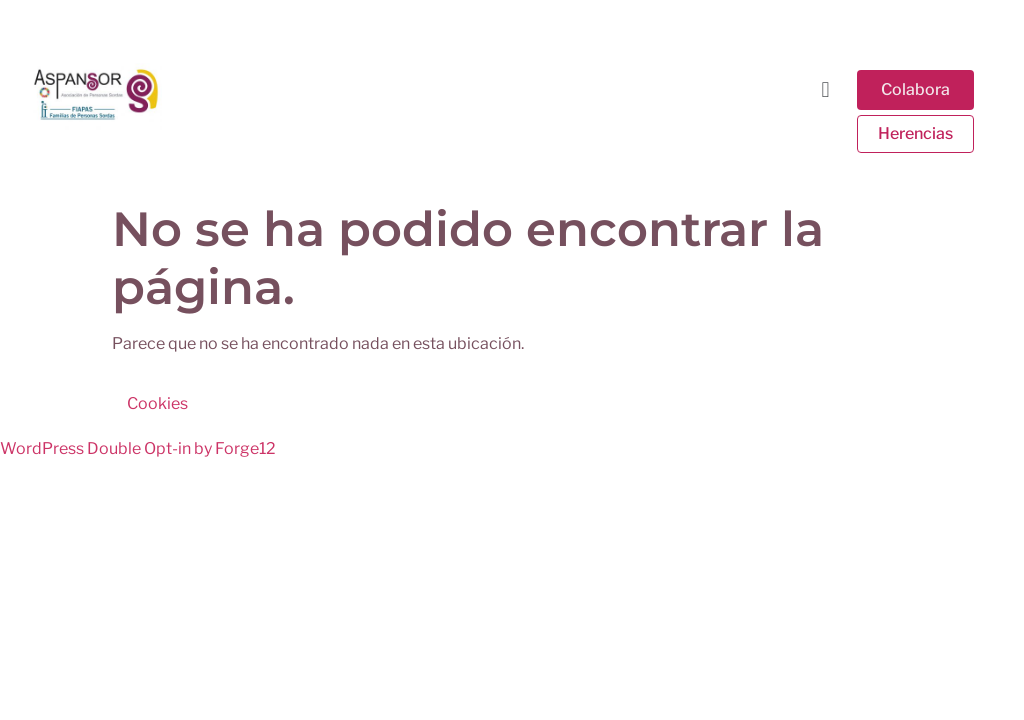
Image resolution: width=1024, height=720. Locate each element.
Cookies (157, 403)
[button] (825, 89)
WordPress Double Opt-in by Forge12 (138, 448)
